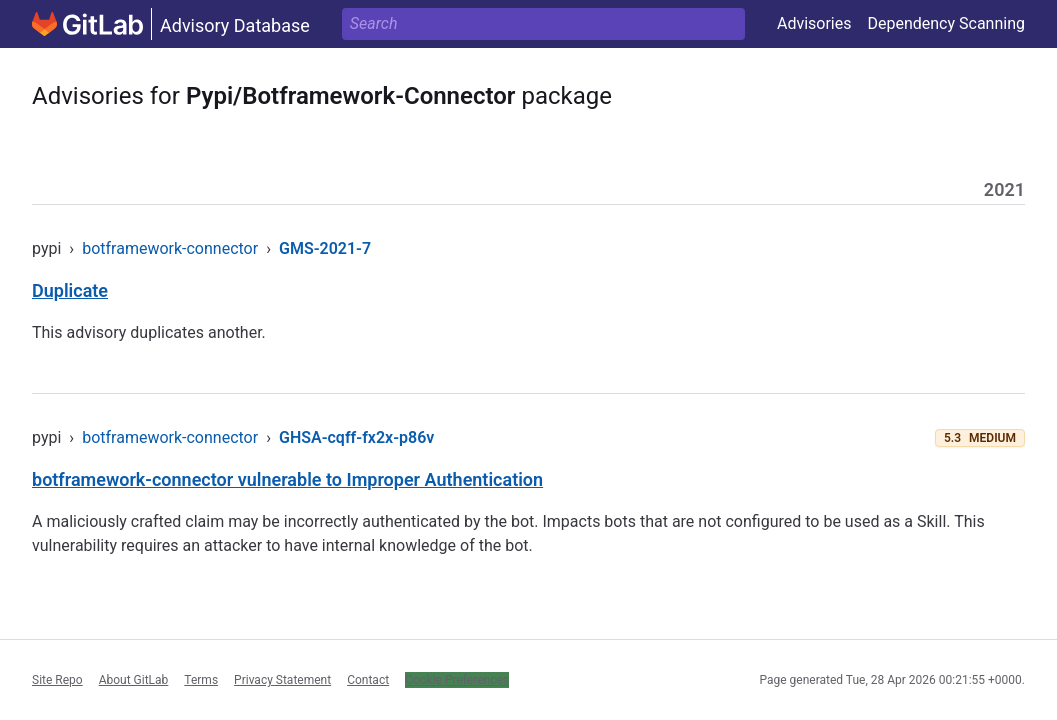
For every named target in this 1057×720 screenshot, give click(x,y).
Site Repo (57, 680)
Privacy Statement (282, 680)
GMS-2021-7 (325, 248)
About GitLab (134, 680)
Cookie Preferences (457, 680)
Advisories (814, 23)
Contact (368, 680)
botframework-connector (170, 248)
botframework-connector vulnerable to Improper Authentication (287, 479)
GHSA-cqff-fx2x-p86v (356, 437)
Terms (201, 680)
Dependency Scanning (946, 23)
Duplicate (70, 290)
